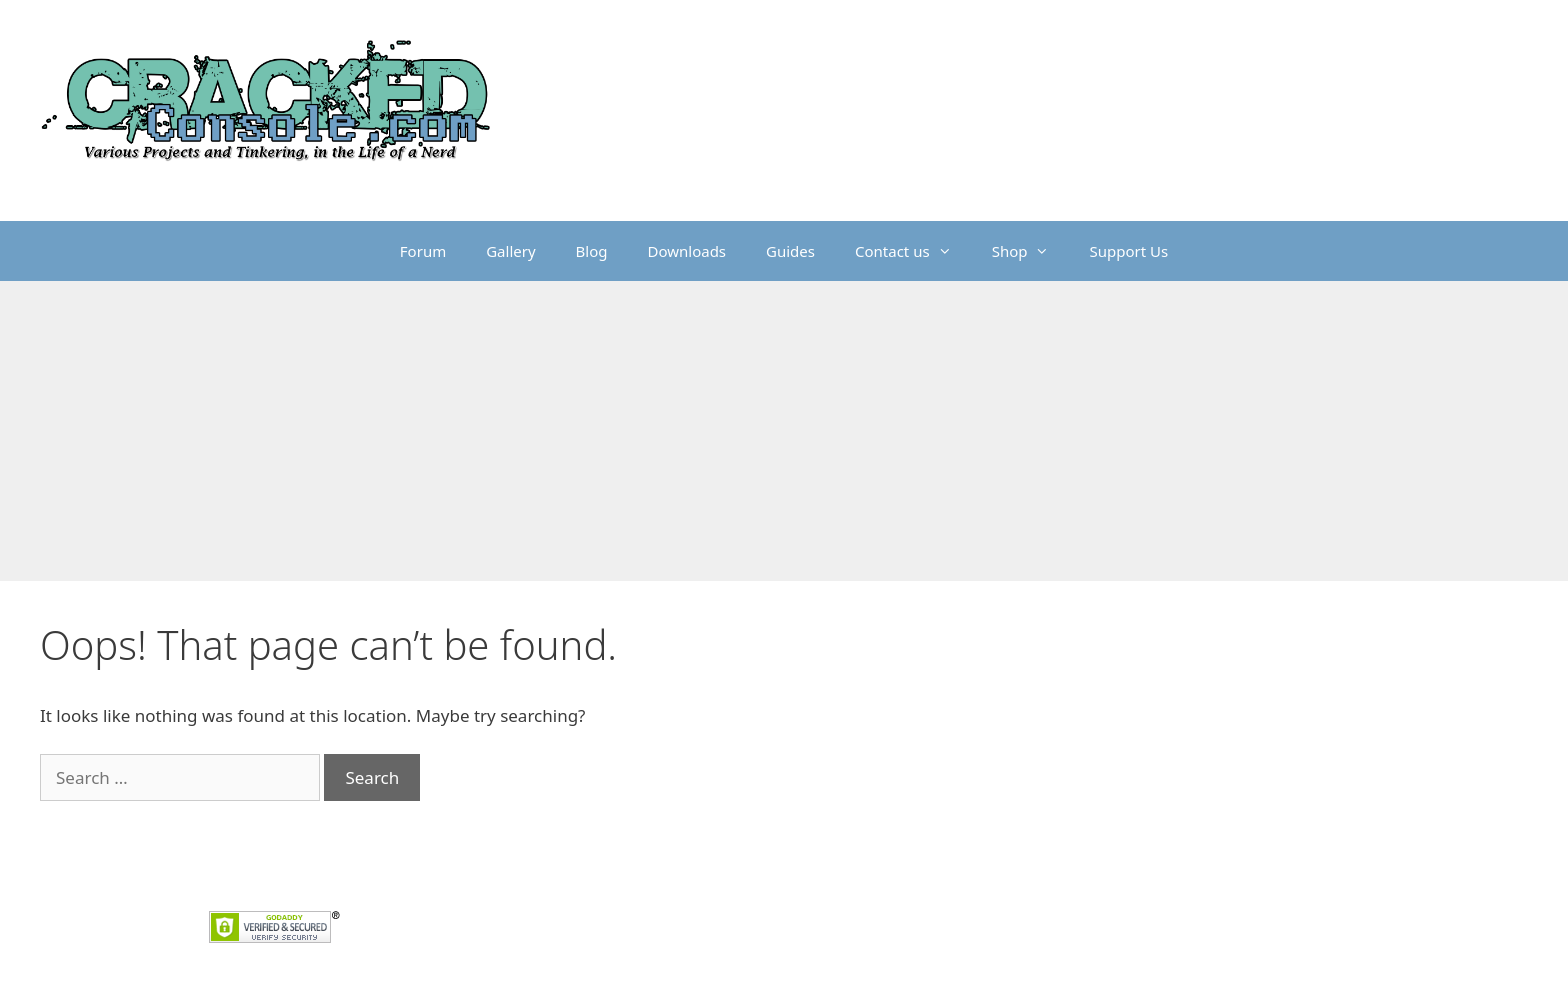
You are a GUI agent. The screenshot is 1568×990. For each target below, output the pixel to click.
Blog (592, 251)
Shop (1031, 251)
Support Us (1128, 251)
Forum (423, 251)
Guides (790, 251)
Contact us (913, 251)
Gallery (510, 251)
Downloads (687, 251)
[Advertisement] (784, 431)
